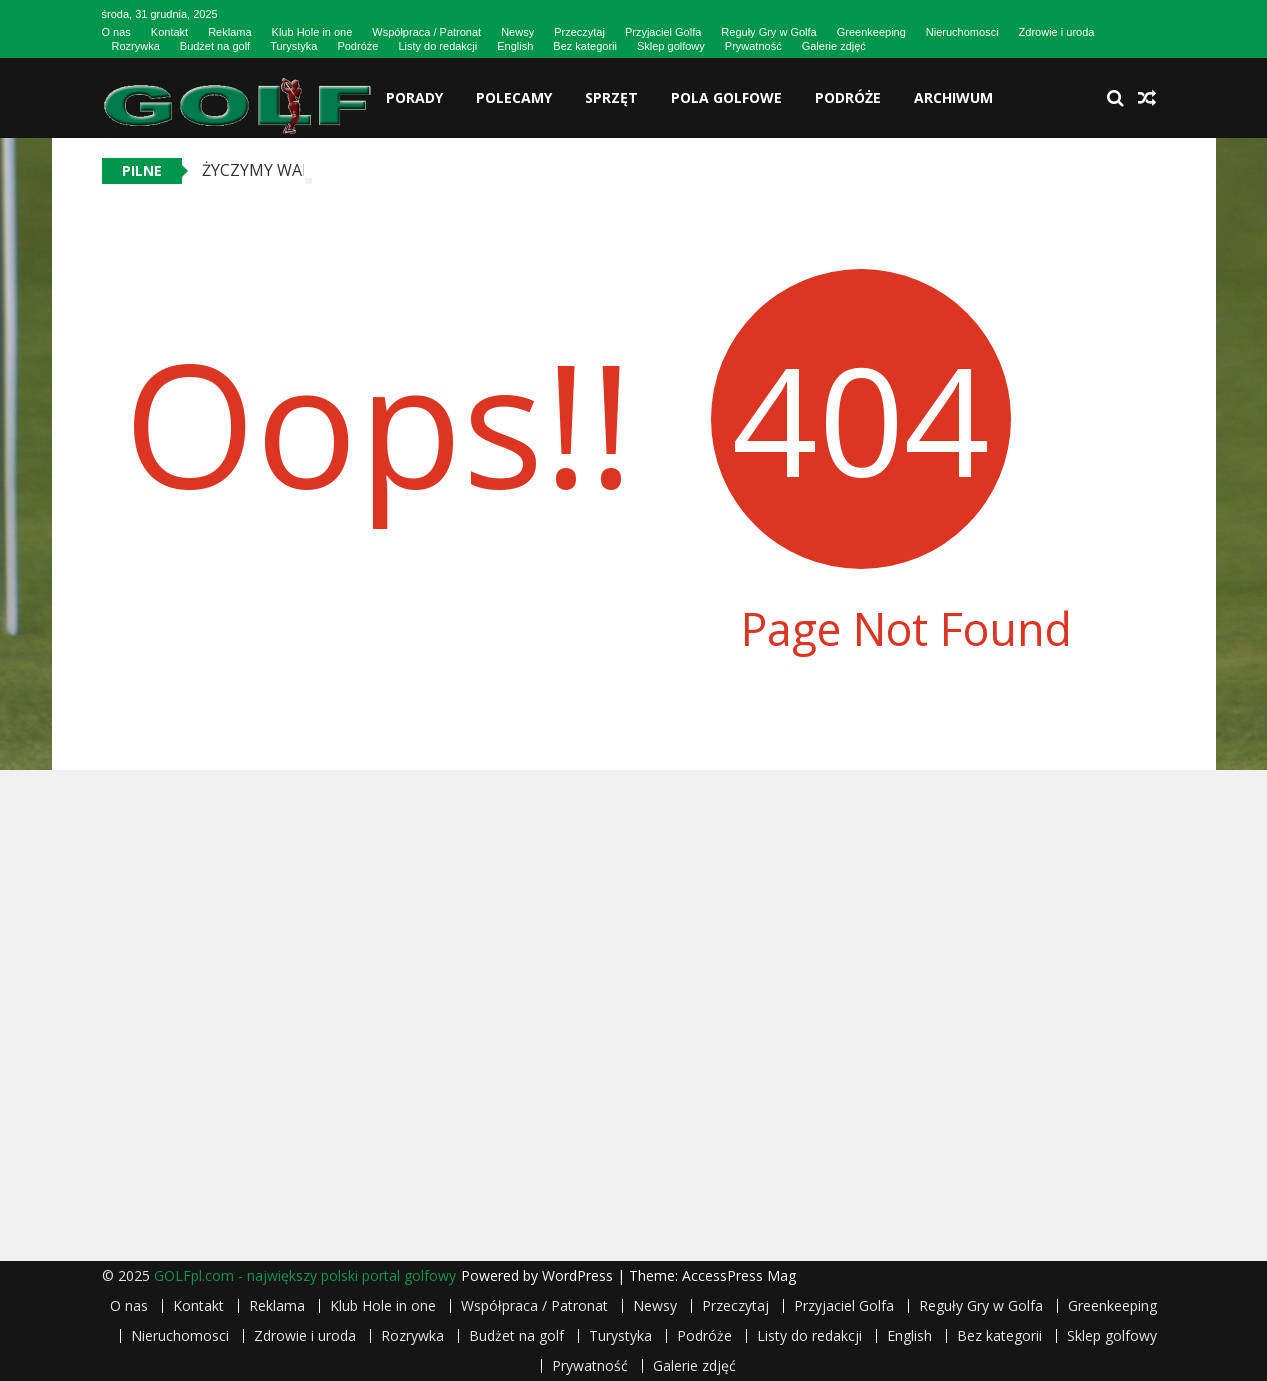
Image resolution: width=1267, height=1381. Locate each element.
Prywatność (753, 46)
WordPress (579, 1275)
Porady (414, 97)
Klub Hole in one (312, 32)
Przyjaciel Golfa (663, 32)
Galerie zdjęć (834, 46)
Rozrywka (136, 46)
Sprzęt (611, 97)
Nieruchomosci (962, 32)
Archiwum (953, 97)
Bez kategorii (585, 46)
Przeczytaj (579, 32)
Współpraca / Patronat (426, 32)
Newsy (517, 32)
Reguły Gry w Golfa (768, 32)
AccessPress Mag (739, 1275)
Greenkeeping (871, 32)
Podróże (357, 46)
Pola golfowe (726, 97)
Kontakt (169, 32)
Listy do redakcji (437, 46)
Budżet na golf (215, 46)
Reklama (229, 32)
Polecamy (514, 97)
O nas (116, 32)
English (515, 46)
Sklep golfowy (671, 46)
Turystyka (293, 46)
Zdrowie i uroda (1057, 32)
